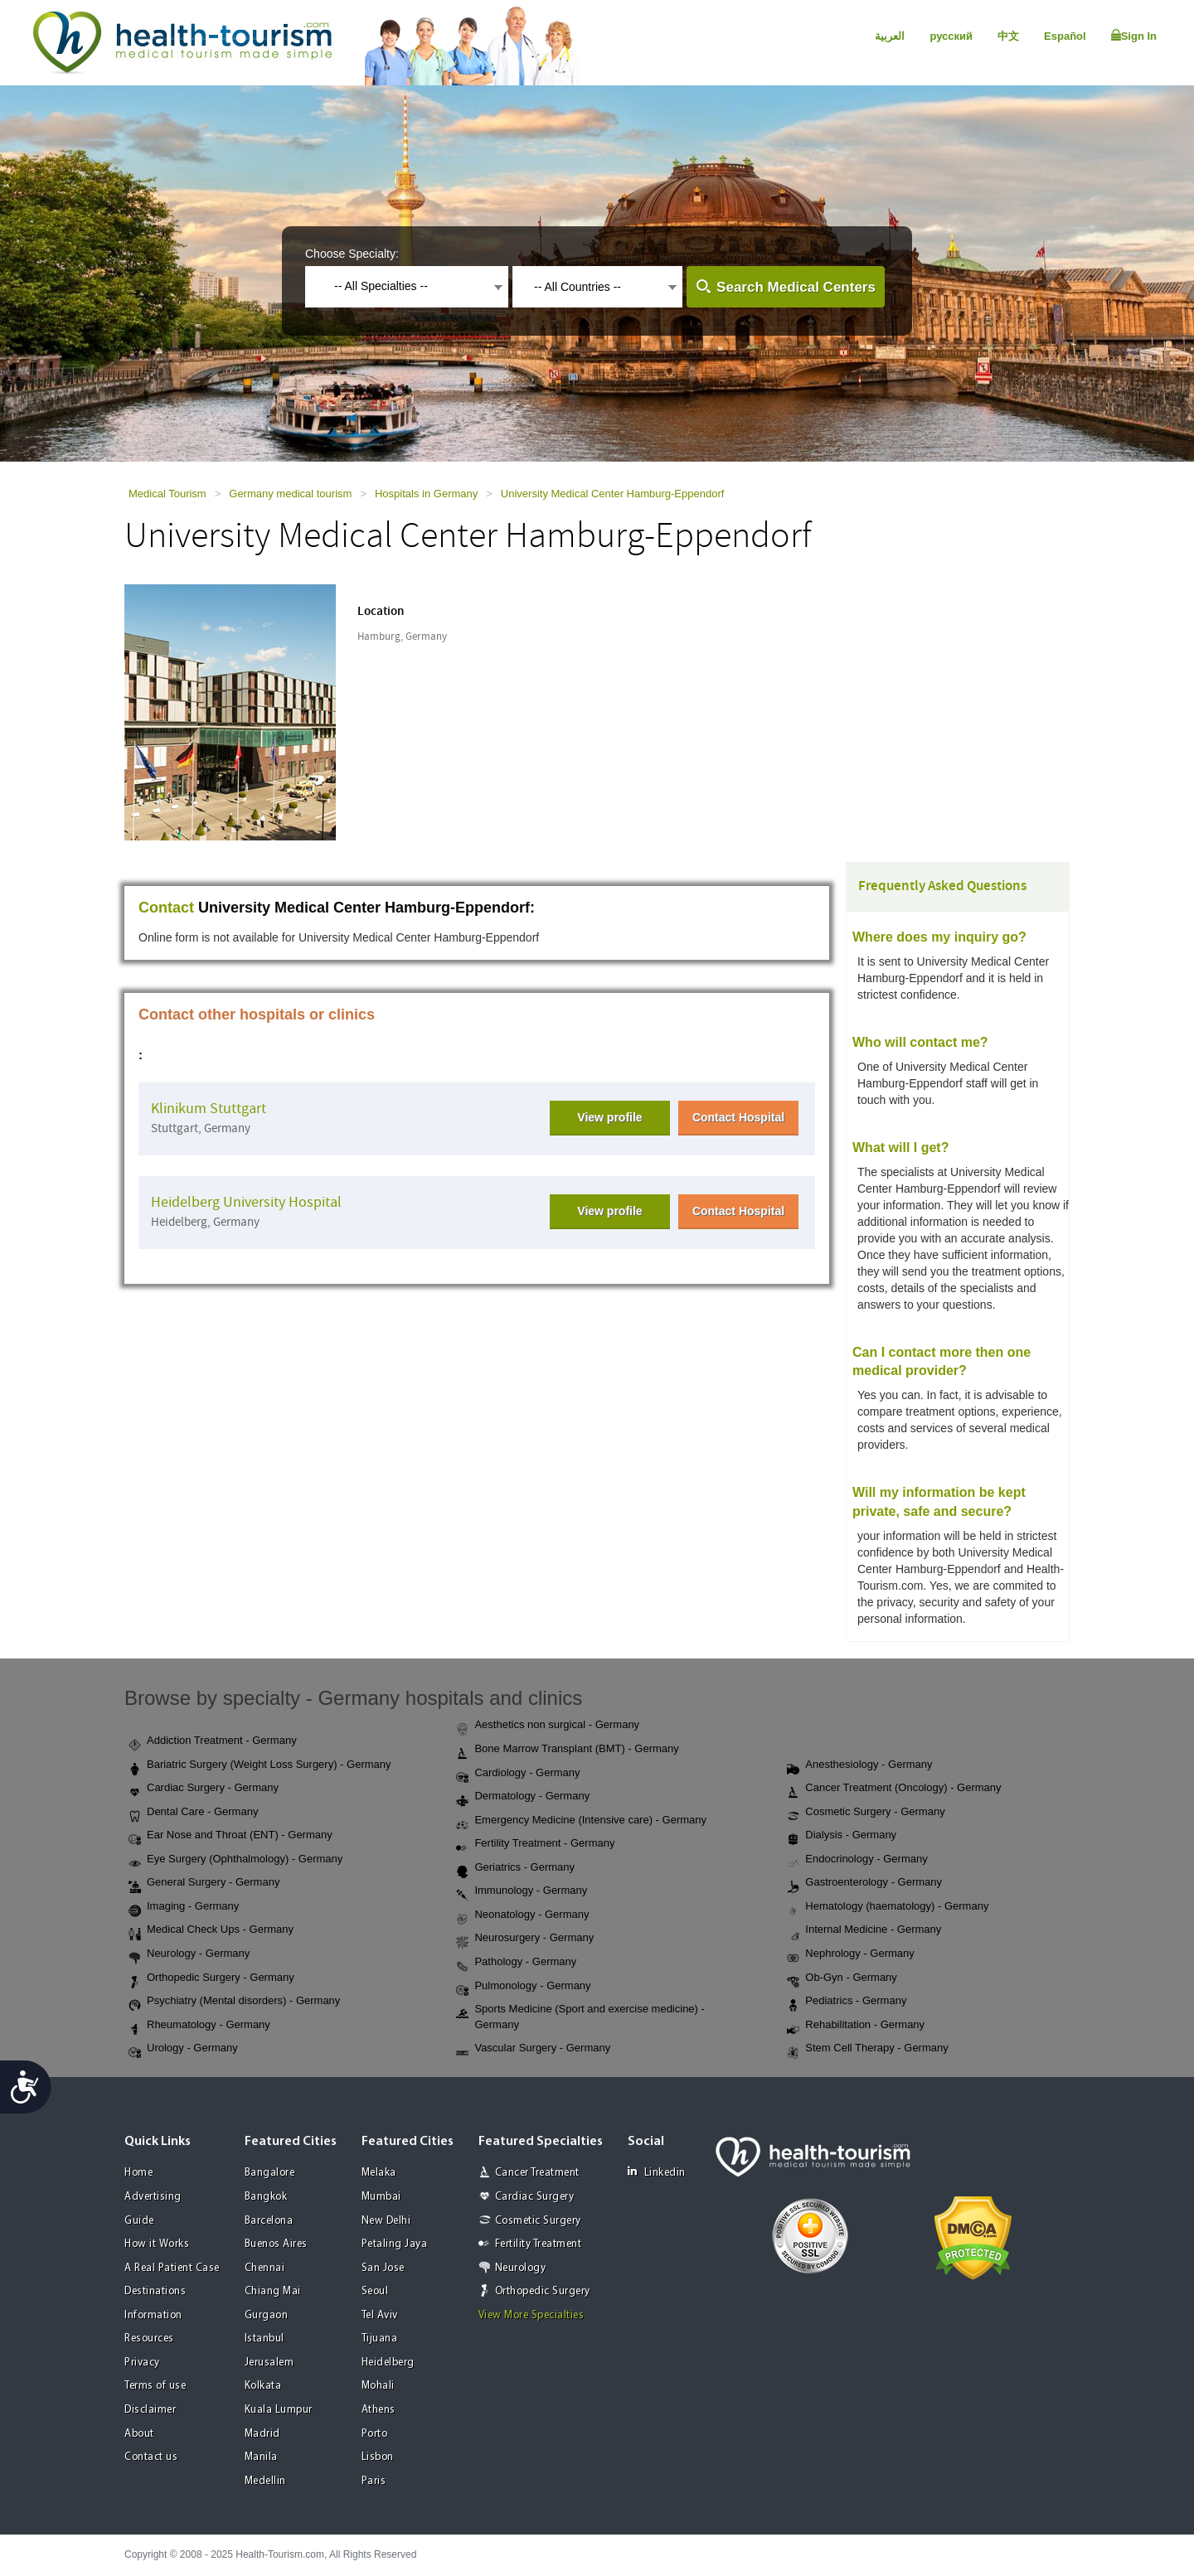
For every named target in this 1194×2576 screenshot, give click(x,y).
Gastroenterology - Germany (864, 1883)
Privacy (142, 2362)
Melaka (379, 2172)
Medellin (265, 2481)
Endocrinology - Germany (857, 1859)
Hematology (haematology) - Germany (887, 1907)
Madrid (262, 2433)
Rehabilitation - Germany (856, 2025)
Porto (375, 2433)
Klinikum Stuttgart (208, 1108)
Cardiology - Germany (518, 1773)
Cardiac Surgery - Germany (204, 1788)
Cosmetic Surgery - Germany (865, 1812)
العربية (890, 36)
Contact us (150, 2457)
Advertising (153, 2196)
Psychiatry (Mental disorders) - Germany (234, 2001)
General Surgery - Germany (204, 1883)
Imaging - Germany (184, 1907)
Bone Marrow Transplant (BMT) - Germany (567, 1749)
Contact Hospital (738, 1117)
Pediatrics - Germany (846, 2001)
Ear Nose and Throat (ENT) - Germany (230, 1835)
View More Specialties (531, 2315)
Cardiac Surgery (535, 2196)
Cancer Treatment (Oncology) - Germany (894, 1788)
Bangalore (270, 2172)
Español (1065, 36)
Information (153, 2315)
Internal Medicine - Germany (864, 1930)
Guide (139, 2220)
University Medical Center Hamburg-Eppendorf (613, 493)
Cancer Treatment (537, 2172)
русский (951, 36)
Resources (149, 2338)
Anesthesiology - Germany (859, 1765)
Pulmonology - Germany (523, 1986)
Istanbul (264, 2338)
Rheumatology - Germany (199, 2025)
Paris (374, 2481)
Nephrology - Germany (851, 1954)
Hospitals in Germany (426, 493)
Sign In (1134, 35)
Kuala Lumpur (279, 2409)
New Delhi (386, 2220)
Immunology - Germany (521, 1891)
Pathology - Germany (516, 1962)
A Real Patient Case (172, 2268)
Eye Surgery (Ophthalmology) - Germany (235, 1859)
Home (138, 2172)
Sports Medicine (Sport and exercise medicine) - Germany (580, 2016)
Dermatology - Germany (523, 1796)
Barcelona (269, 2220)
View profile (609, 1117)
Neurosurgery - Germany (525, 1938)
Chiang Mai (273, 2291)
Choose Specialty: (352, 253)
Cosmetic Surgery (538, 2220)
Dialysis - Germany (841, 1835)
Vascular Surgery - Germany (533, 2048)
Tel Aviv (380, 2315)
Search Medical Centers (796, 287)
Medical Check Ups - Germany (211, 1930)
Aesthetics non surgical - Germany (547, 1725)
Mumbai (381, 2196)
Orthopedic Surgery (542, 2291)
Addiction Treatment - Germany (213, 1741)
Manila (261, 2457)
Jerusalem (269, 2362)
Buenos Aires (276, 2244)
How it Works (156, 2244)
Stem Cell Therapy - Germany (867, 2048)
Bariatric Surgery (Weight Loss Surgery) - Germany (260, 1765)
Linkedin (657, 2172)
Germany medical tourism (290, 493)
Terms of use (155, 2385)
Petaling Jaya (395, 2244)
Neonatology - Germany (522, 1915)
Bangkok (266, 2196)
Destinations (155, 2291)
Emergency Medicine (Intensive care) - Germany (581, 1820)
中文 (1008, 36)
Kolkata (263, 2385)
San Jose (383, 2268)
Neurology (520, 2268)
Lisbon (378, 2457)
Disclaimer (150, 2409)
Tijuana (380, 2338)
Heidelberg (388, 2362)
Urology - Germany (183, 2048)
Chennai (265, 2268)
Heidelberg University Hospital (246, 1202)
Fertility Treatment (538, 2244)
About (139, 2433)
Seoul (375, 2291)
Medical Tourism (167, 493)
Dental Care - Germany (193, 1812)
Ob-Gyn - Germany (842, 1978)
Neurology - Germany (189, 1954)
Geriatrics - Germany (515, 1868)
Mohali (378, 2385)
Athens (379, 2409)
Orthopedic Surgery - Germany (211, 1978)
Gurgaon (267, 2315)
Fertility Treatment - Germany (535, 1844)
